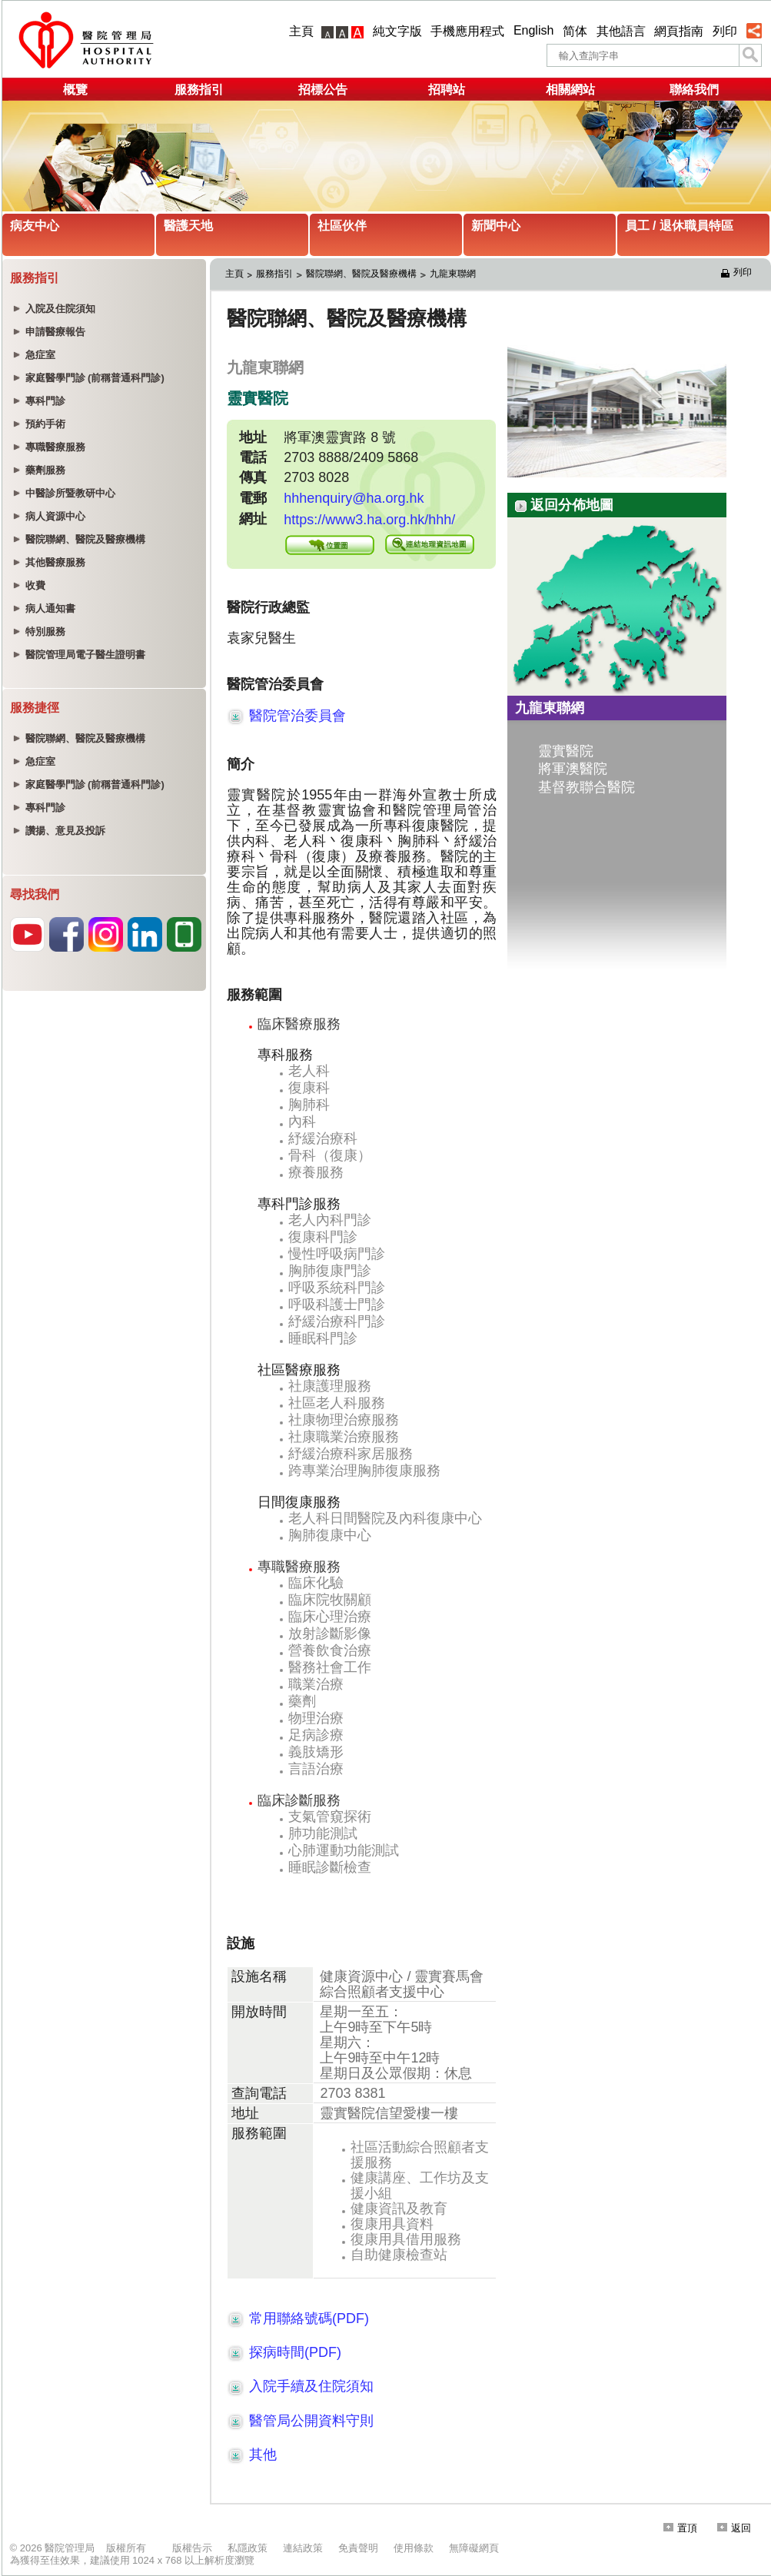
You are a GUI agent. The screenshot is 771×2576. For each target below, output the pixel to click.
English (533, 30)
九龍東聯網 (453, 273)
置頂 (680, 2528)
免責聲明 (358, 2548)
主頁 (301, 31)
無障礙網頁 (474, 2548)
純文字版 (397, 31)
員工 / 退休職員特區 (679, 225)
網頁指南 (678, 31)
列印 (725, 31)
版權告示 (192, 2548)
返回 (734, 2528)
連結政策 (303, 2548)
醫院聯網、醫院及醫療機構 (361, 273)
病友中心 (34, 225)
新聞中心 (495, 225)
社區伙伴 (342, 225)
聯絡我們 (694, 89)
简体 (575, 31)
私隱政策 (248, 2548)
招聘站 (446, 89)
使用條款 (414, 2548)
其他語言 (621, 31)
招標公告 (322, 89)
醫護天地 (188, 225)
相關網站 (570, 89)
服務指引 (199, 89)
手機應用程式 (467, 31)
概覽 (75, 89)
